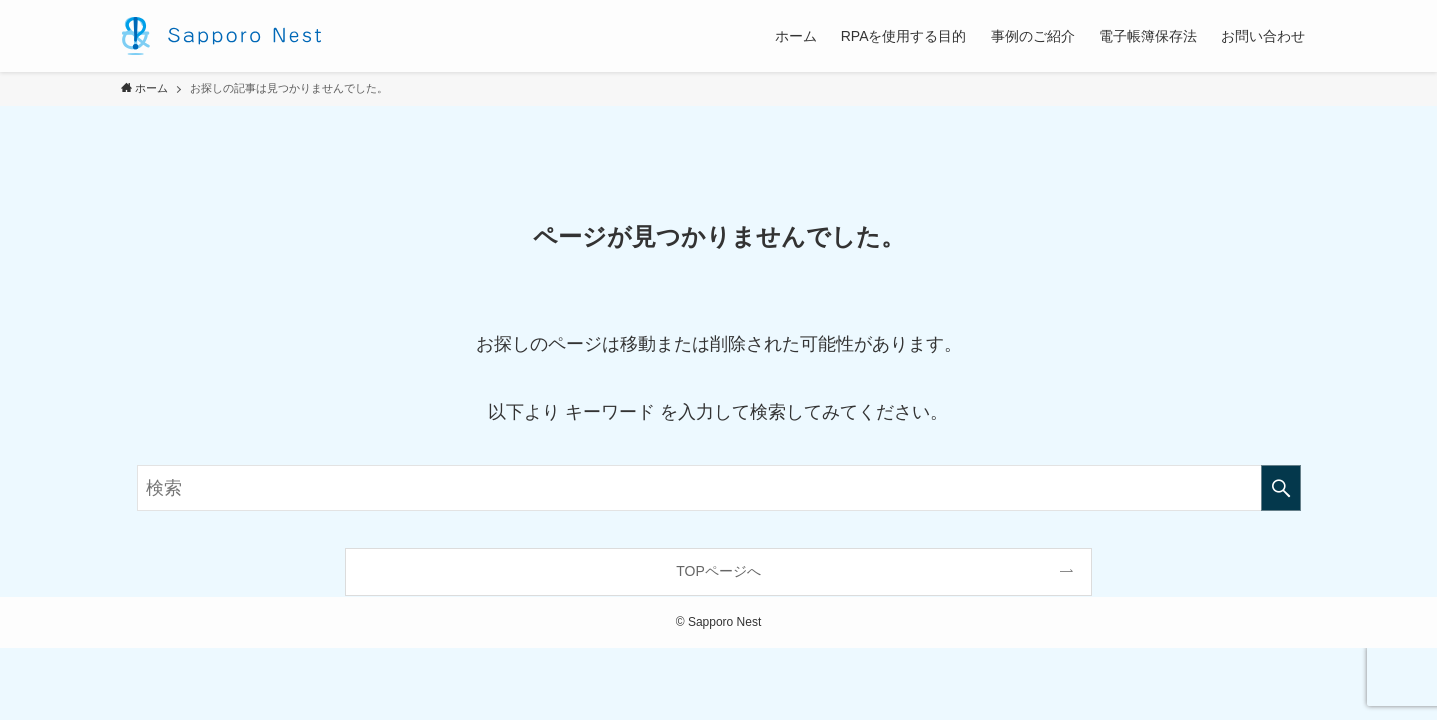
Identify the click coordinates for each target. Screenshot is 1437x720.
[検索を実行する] (1281, 488)
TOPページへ (718, 571)
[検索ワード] (719, 488)
